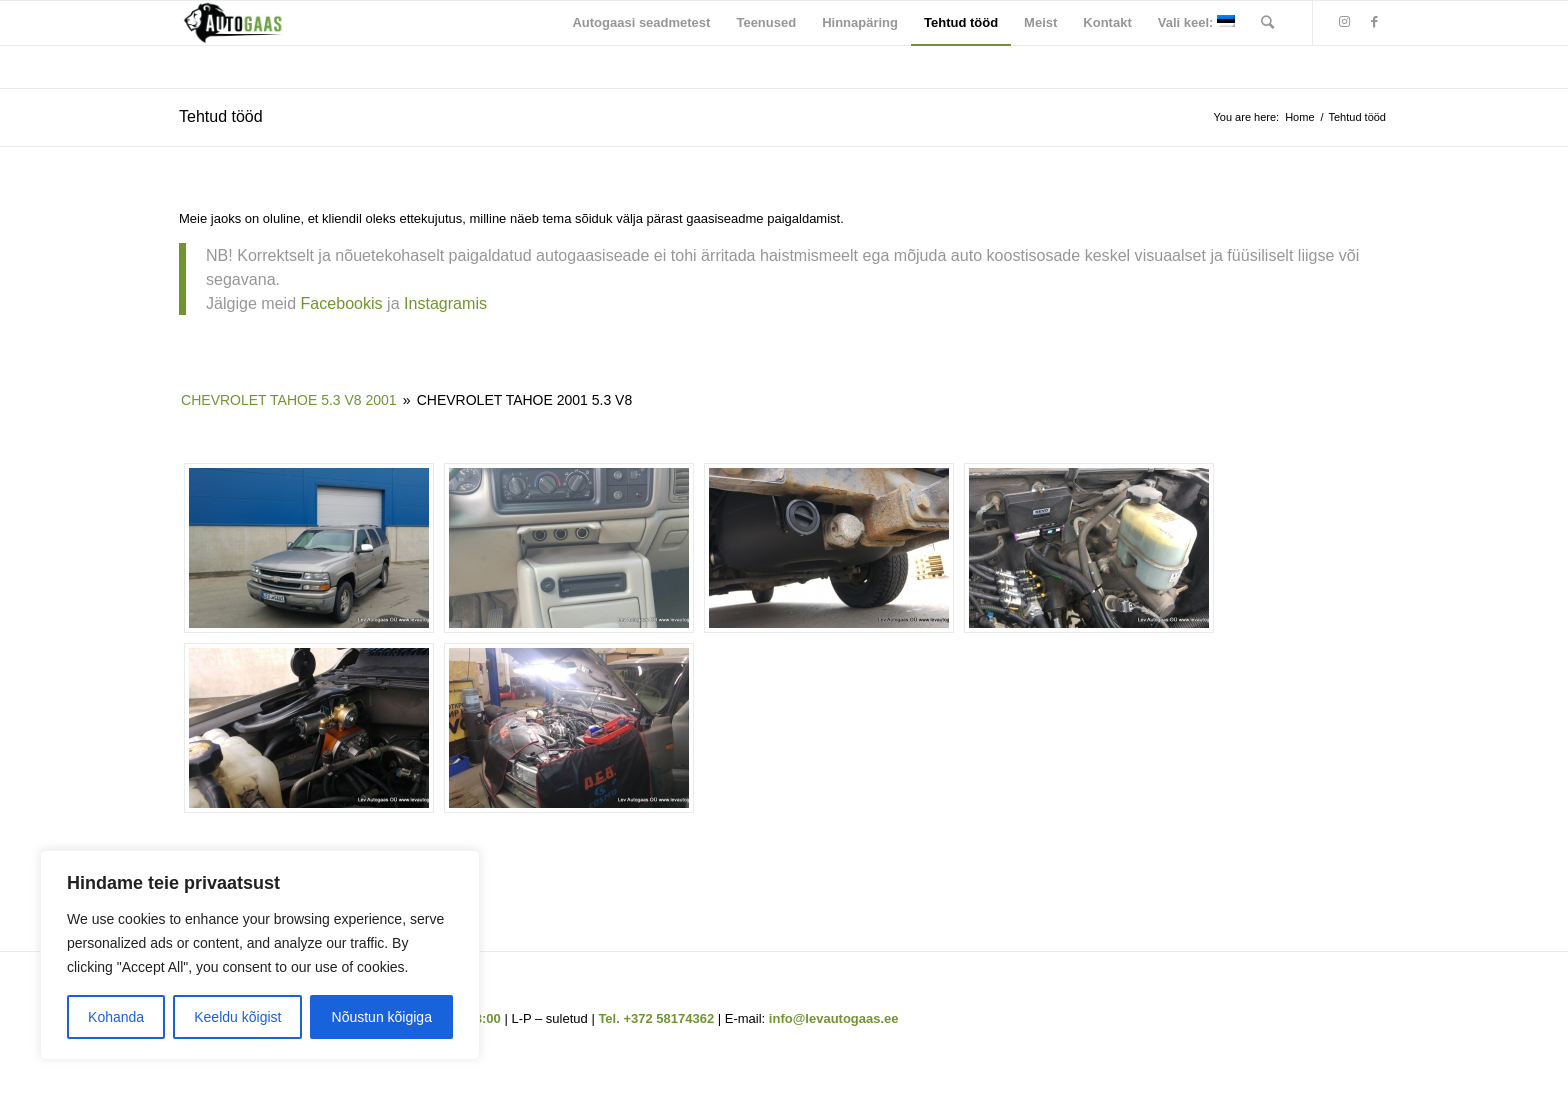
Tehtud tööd (221, 116)
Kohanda (116, 1017)
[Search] (1267, 23)
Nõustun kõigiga (382, 1017)
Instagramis (447, 303)
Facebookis (342, 303)
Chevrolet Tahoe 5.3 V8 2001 (289, 400)
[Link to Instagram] (1344, 22)
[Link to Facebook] (1374, 22)
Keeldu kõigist (237, 1017)
